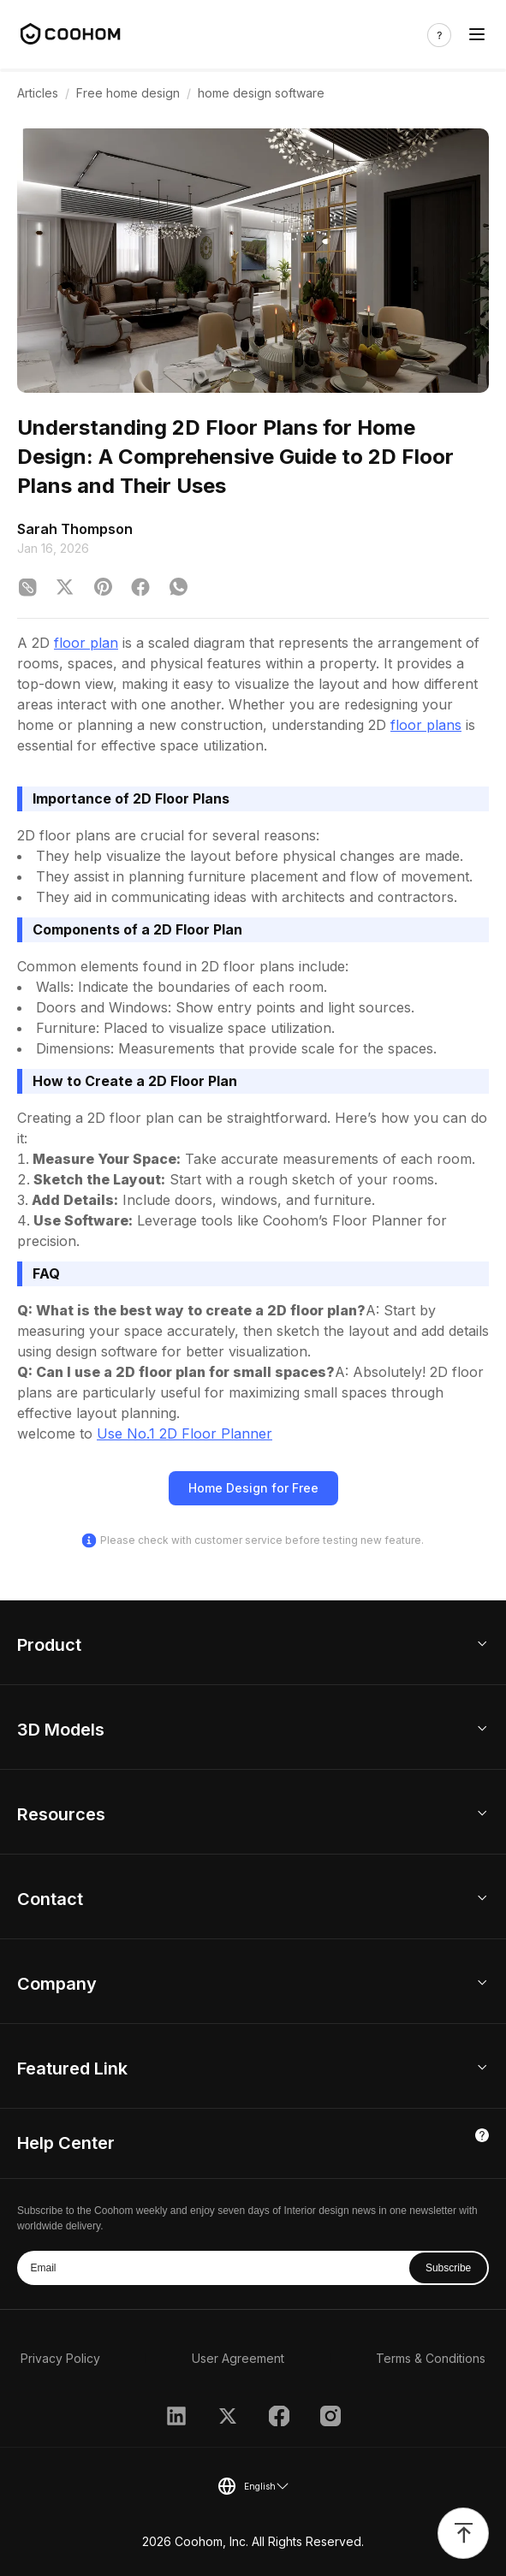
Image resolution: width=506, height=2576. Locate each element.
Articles (37, 93)
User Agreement (238, 2358)
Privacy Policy (60, 2358)
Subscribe (448, 2268)
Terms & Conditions (430, 2358)
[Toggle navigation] (476, 34)
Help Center (66, 2143)
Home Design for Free (253, 1488)
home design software (261, 93)
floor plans (425, 724)
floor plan (86, 642)
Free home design (128, 93)
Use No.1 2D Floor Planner (184, 1433)
